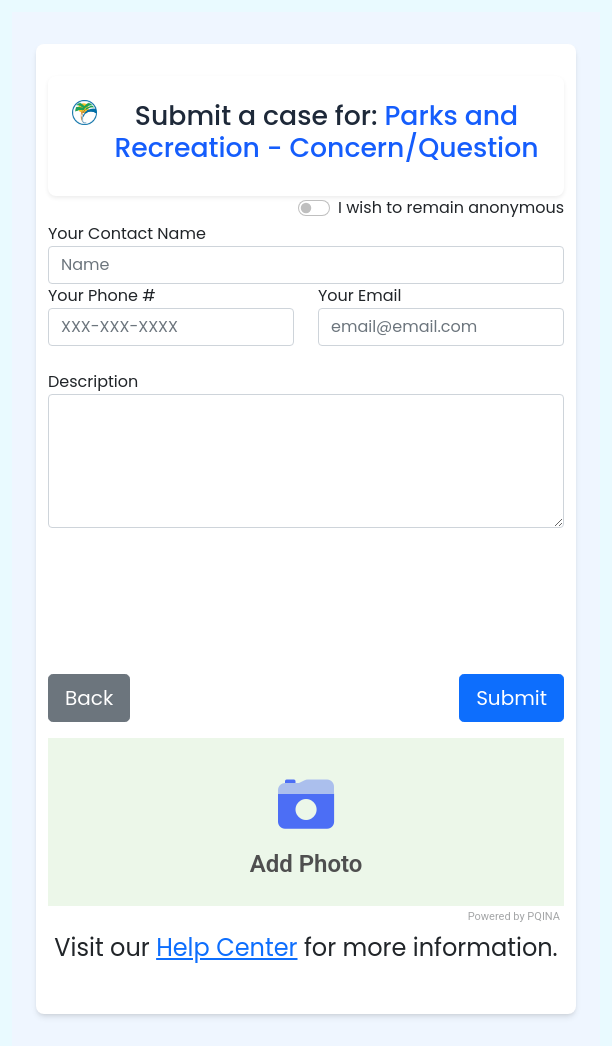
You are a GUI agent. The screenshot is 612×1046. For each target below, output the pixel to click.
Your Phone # (102, 295)
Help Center (226, 947)
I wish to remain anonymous (451, 207)
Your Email (359, 295)
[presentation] (306, 601)
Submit (511, 698)
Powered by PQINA (514, 916)
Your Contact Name (127, 233)
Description (93, 381)
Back (89, 698)
